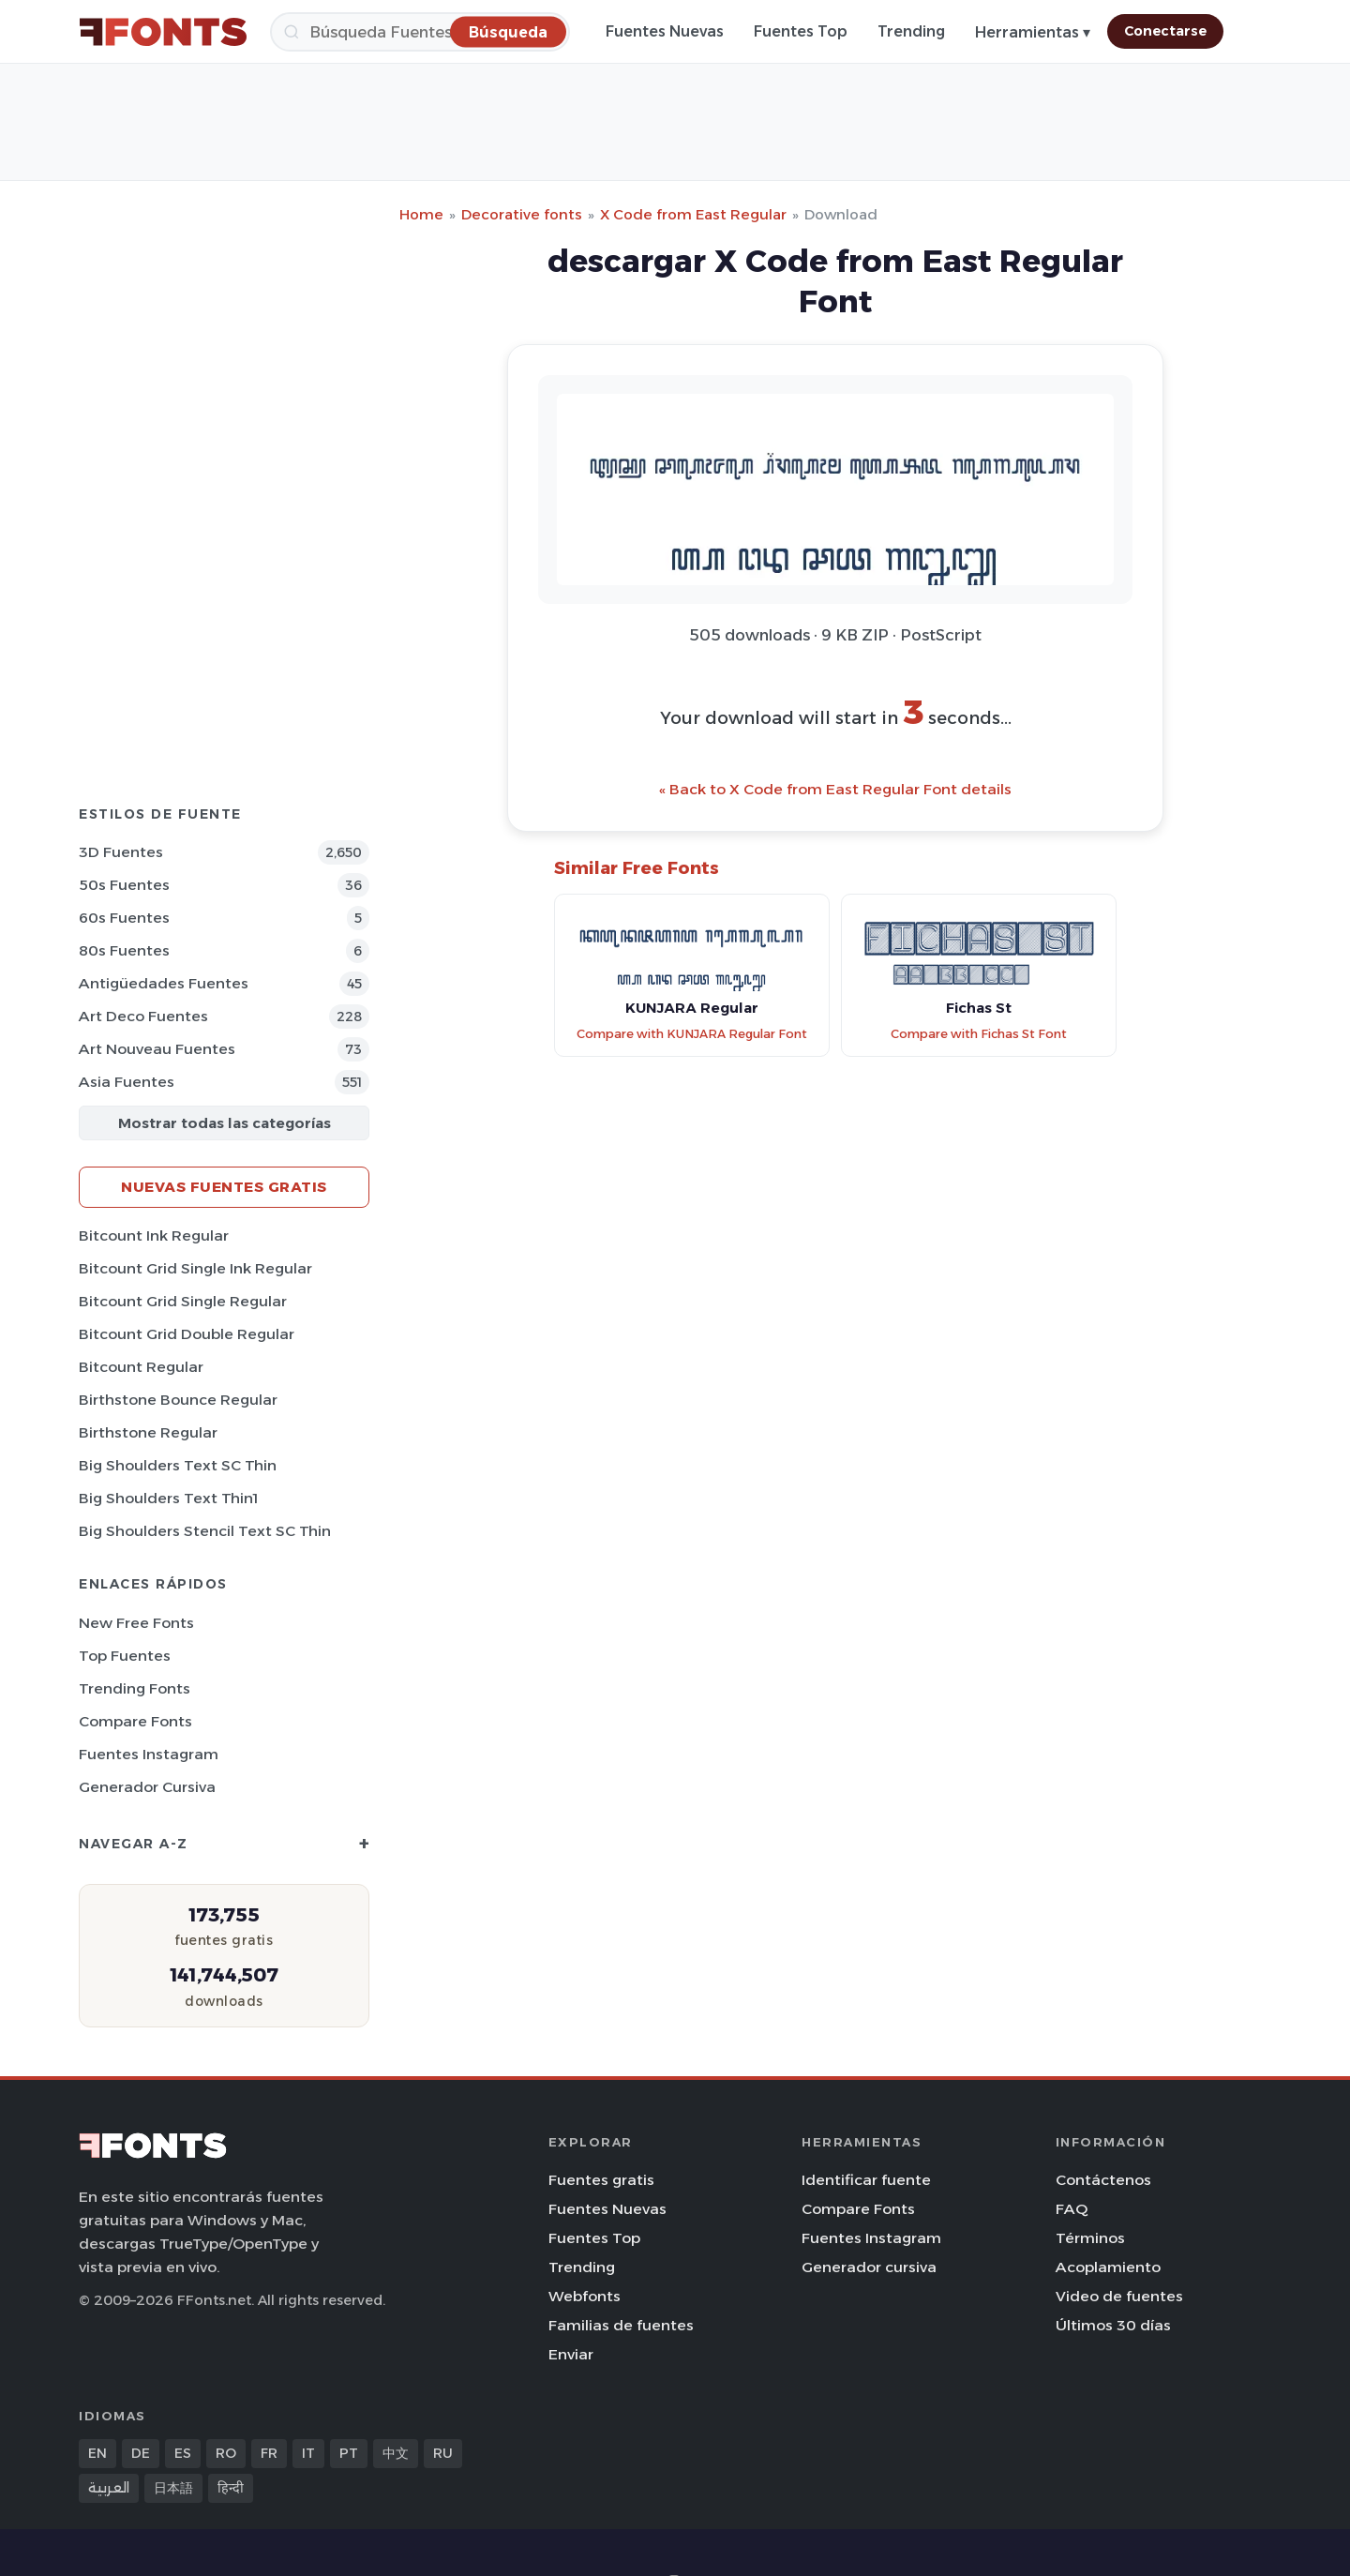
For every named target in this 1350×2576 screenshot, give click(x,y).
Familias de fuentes (621, 2325)
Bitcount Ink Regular (154, 1235)
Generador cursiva (147, 1787)
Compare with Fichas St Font (979, 1034)
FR (269, 2453)
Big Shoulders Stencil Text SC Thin (205, 1531)
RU (443, 2453)
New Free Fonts (136, 1623)
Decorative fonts (521, 214)
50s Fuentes (124, 885)
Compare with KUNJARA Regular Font (692, 1034)
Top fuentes (125, 1656)
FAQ (1072, 2209)
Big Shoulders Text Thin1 (168, 1498)
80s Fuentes (124, 950)
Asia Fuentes (126, 1082)
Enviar (570, 2354)
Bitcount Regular (141, 1367)
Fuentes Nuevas (665, 31)
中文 (395, 2453)
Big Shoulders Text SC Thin (178, 1465)
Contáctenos (1103, 2180)
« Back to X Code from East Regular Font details (835, 789)
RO (226, 2453)
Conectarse (1165, 31)
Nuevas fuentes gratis (224, 1187)
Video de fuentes (1119, 2296)
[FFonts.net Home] (163, 32)
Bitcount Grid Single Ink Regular (195, 1268)
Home (421, 214)
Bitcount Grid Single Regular (183, 1301)
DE (140, 2453)
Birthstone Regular (148, 1432)
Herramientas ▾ (1032, 32)
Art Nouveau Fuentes (157, 1049)
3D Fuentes (121, 852)
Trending (911, 31)
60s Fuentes (124, 917)
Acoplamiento (1108, 2267)
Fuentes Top (801, 31)
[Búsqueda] (420, 32)
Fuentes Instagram (148, 1754)
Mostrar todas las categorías (224, 1123)
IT (308, 2453)
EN (97, 2453)
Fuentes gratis (601, 2180)
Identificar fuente (866, 2180)
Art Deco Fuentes (143, 1016)
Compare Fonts (135, 1721)
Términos (1090, 2238)
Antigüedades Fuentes (163, 983)
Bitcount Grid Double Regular (186, 1334)
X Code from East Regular (693, 214)
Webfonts (584, 2296)
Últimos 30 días (1113, 2325)
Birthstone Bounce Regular (178, 1400)
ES (182, 2453)
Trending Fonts (134, 1688)
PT (348, 2453)
